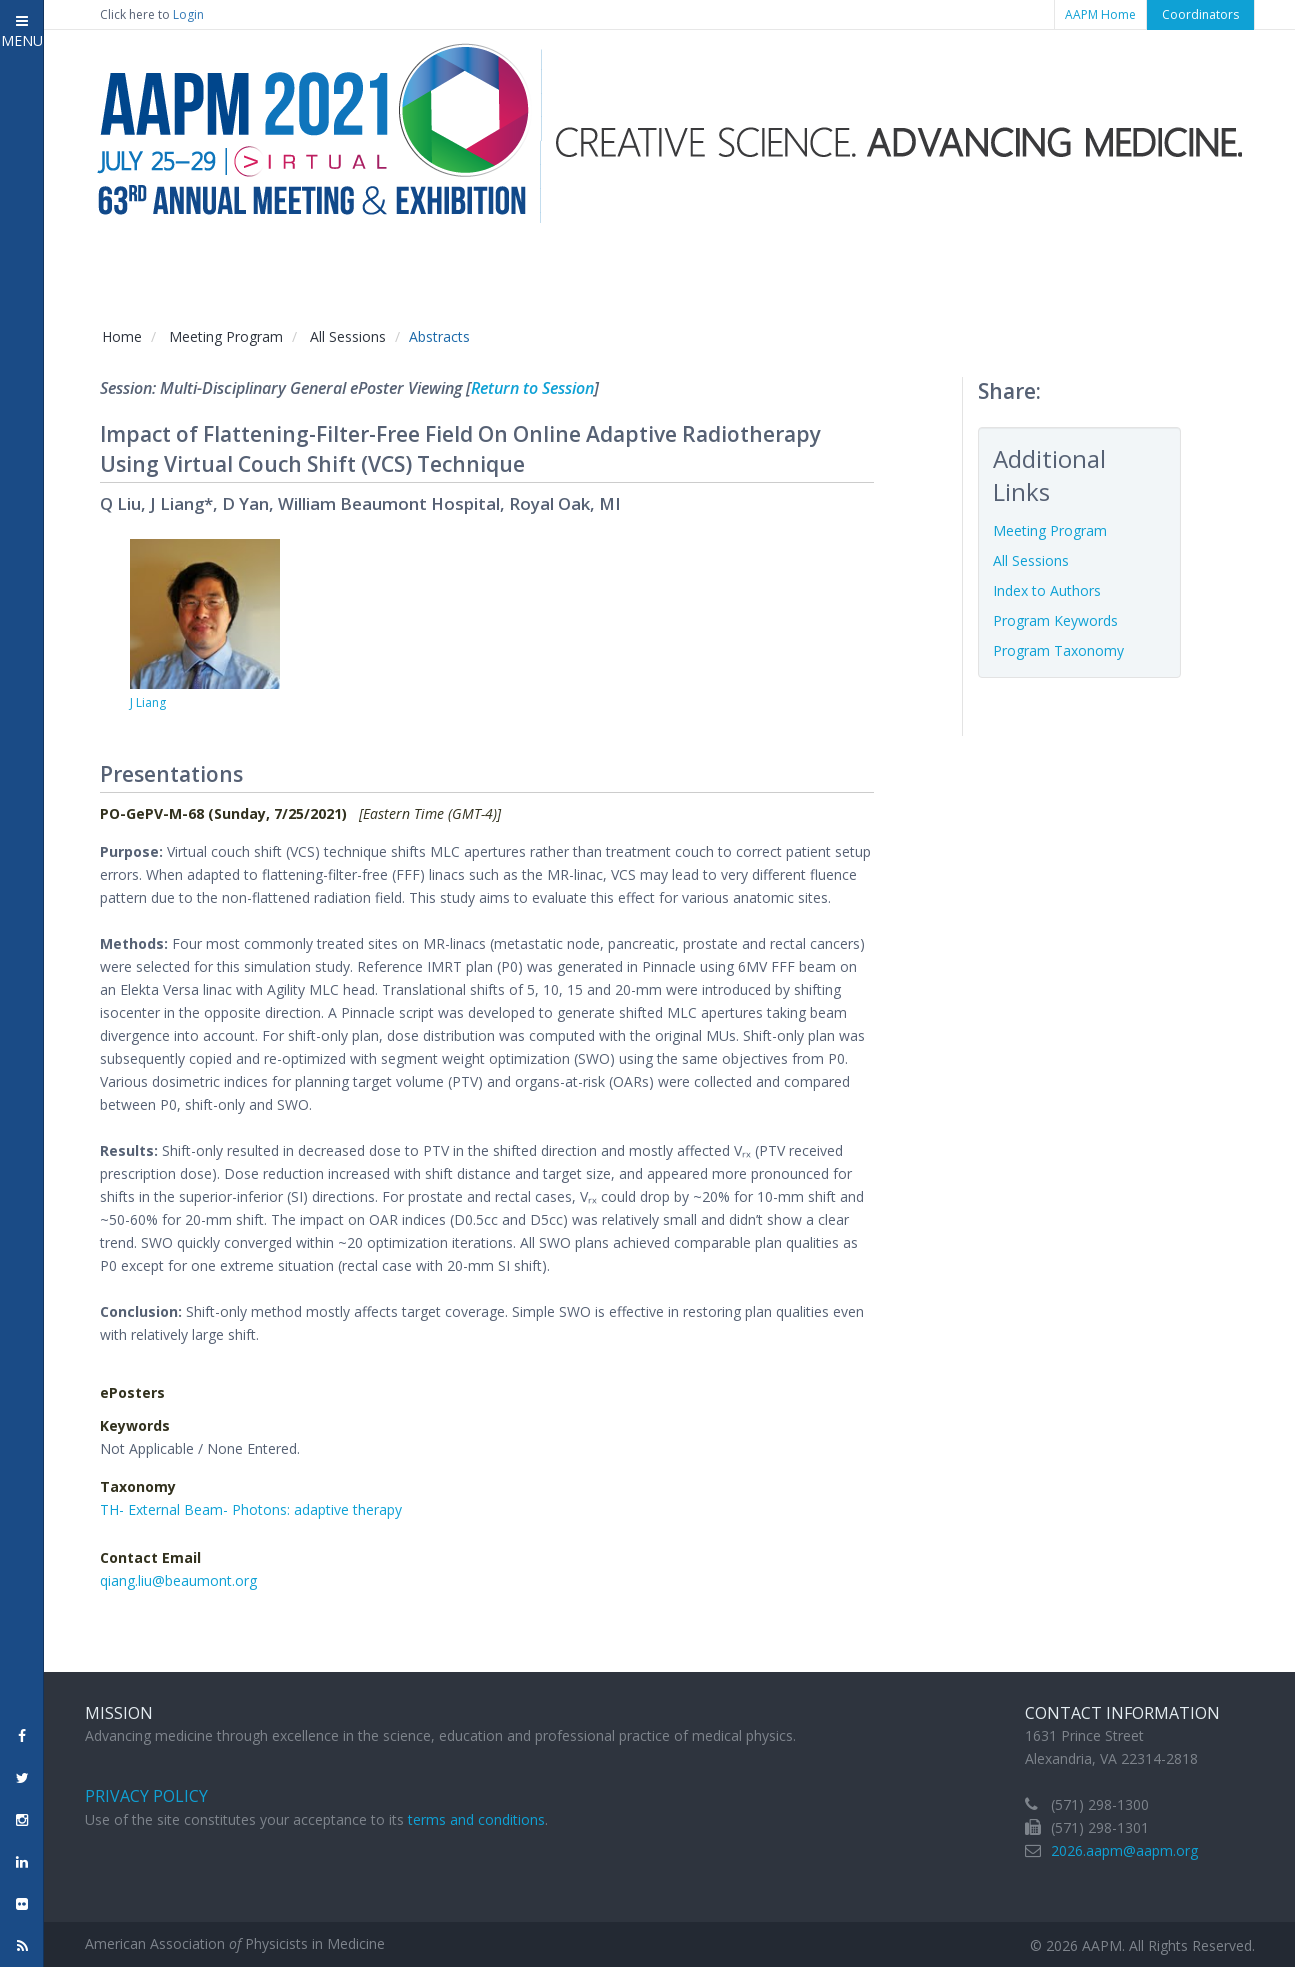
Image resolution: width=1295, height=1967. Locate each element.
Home (122, 336)
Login (188, 14)
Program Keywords (1055, 620)
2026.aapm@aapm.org (1124, 1850)
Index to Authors (1047, 590)
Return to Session (532, 388)
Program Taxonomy (1058, 650)
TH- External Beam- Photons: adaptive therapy (251, 1509)
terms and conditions (476, 1819)
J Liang (148, 702)
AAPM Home (1100, 14)
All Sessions (348, 336)
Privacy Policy (146, 1796)
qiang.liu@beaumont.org (178, 1580)
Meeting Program (226, 336)
